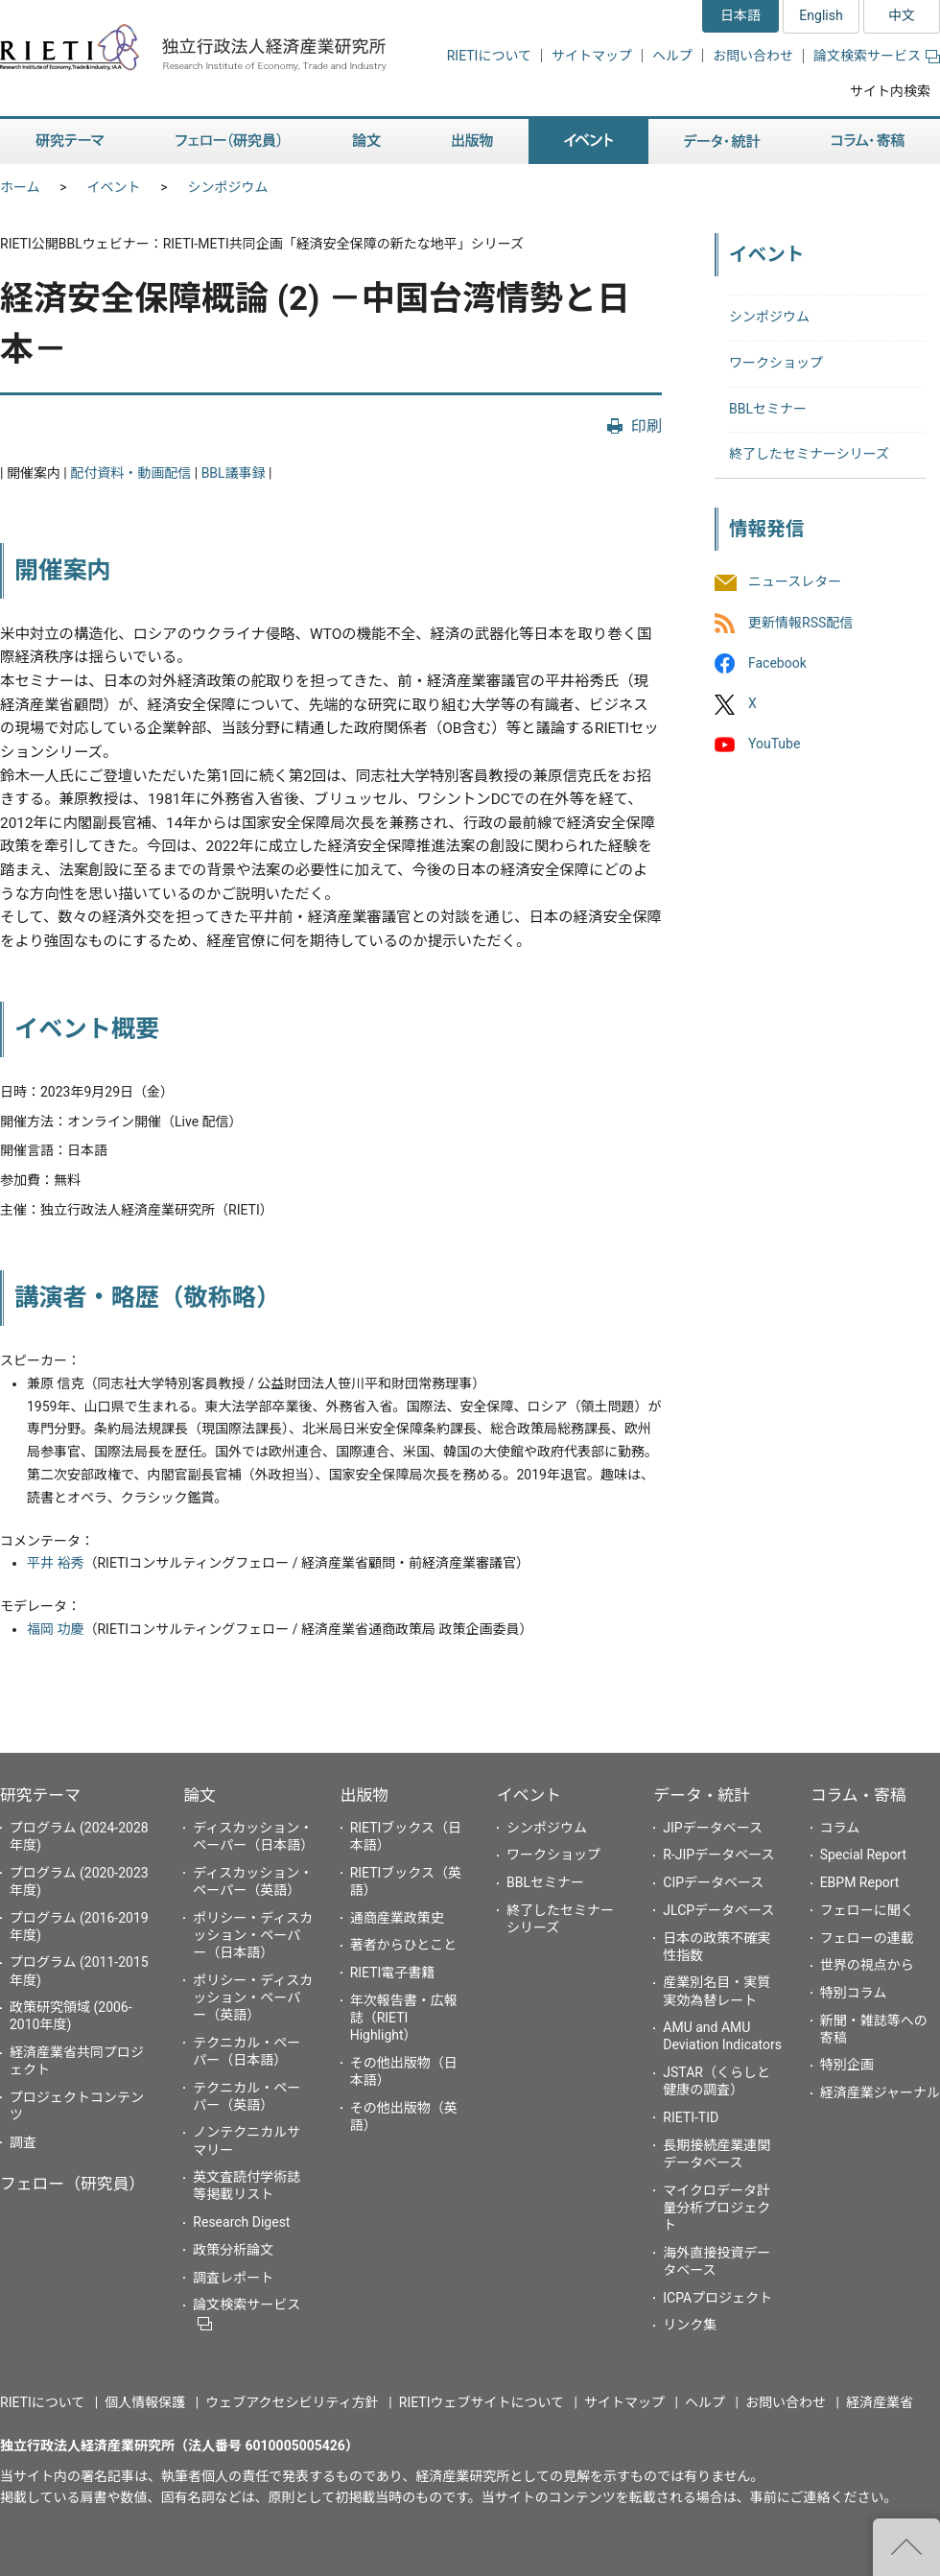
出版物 (364, 1795)
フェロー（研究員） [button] (228, 141)
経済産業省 (879, 2402)
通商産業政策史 (397, 1918)
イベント (114, 187)
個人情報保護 (145, 2402)
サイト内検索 (890, 91)
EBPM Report (860, 1882)
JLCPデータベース (718, 1910)
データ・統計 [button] (722, 141)
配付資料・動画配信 (130, 473)
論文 (199, 1795)
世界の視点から (867, 1965)
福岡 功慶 (55, 1629)
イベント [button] (588, 141)
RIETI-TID (690, 2117)
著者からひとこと (404, 1944)
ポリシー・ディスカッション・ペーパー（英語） (253, 1997)
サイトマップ (592, 55)
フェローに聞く (867, 1910)
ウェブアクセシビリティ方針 (291, 2402)
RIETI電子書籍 (392, 1972)
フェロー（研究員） (72, 2183)
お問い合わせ (753, 55)
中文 (901, 15)
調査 (23, 2142)
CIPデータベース (713, 1882)
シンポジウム (228, 187)
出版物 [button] (472, 141)
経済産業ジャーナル (880, 2092)
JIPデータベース (713, 1827)
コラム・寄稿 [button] (868, 141)
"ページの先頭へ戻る (906, 2547)
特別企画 (847, 2064)
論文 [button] (366, 141)
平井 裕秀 (55, 1563)
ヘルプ (672, 55)
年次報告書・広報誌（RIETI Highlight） (404, 2018)
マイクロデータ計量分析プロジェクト (716, 2208)
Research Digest (241, 2222)
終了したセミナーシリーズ (809, 453)
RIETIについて (489, 55)
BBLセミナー (768, 408)
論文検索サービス (876, 55)
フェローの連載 (867, 1938)
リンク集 (690, 2324)
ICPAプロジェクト (717, 2297)
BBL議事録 (233, 473)
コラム (840, 1827)
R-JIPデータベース (718, 1854)
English (820, 15)
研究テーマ (40, 1795)
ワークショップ (776, 362)
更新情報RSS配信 (800, 622)
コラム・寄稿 (858, 1795)
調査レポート (233, 2277)
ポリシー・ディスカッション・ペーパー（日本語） (253, 1935)
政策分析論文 (233, 2249)
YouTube (774, 743)
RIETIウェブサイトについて (481, 2402)
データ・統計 (701, 1795)
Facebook (777, 663)
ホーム (20, 187)
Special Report (863, 1854)
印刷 (646, 426)
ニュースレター (794, 582)
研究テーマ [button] (70, 141)
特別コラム (853, 1992)
